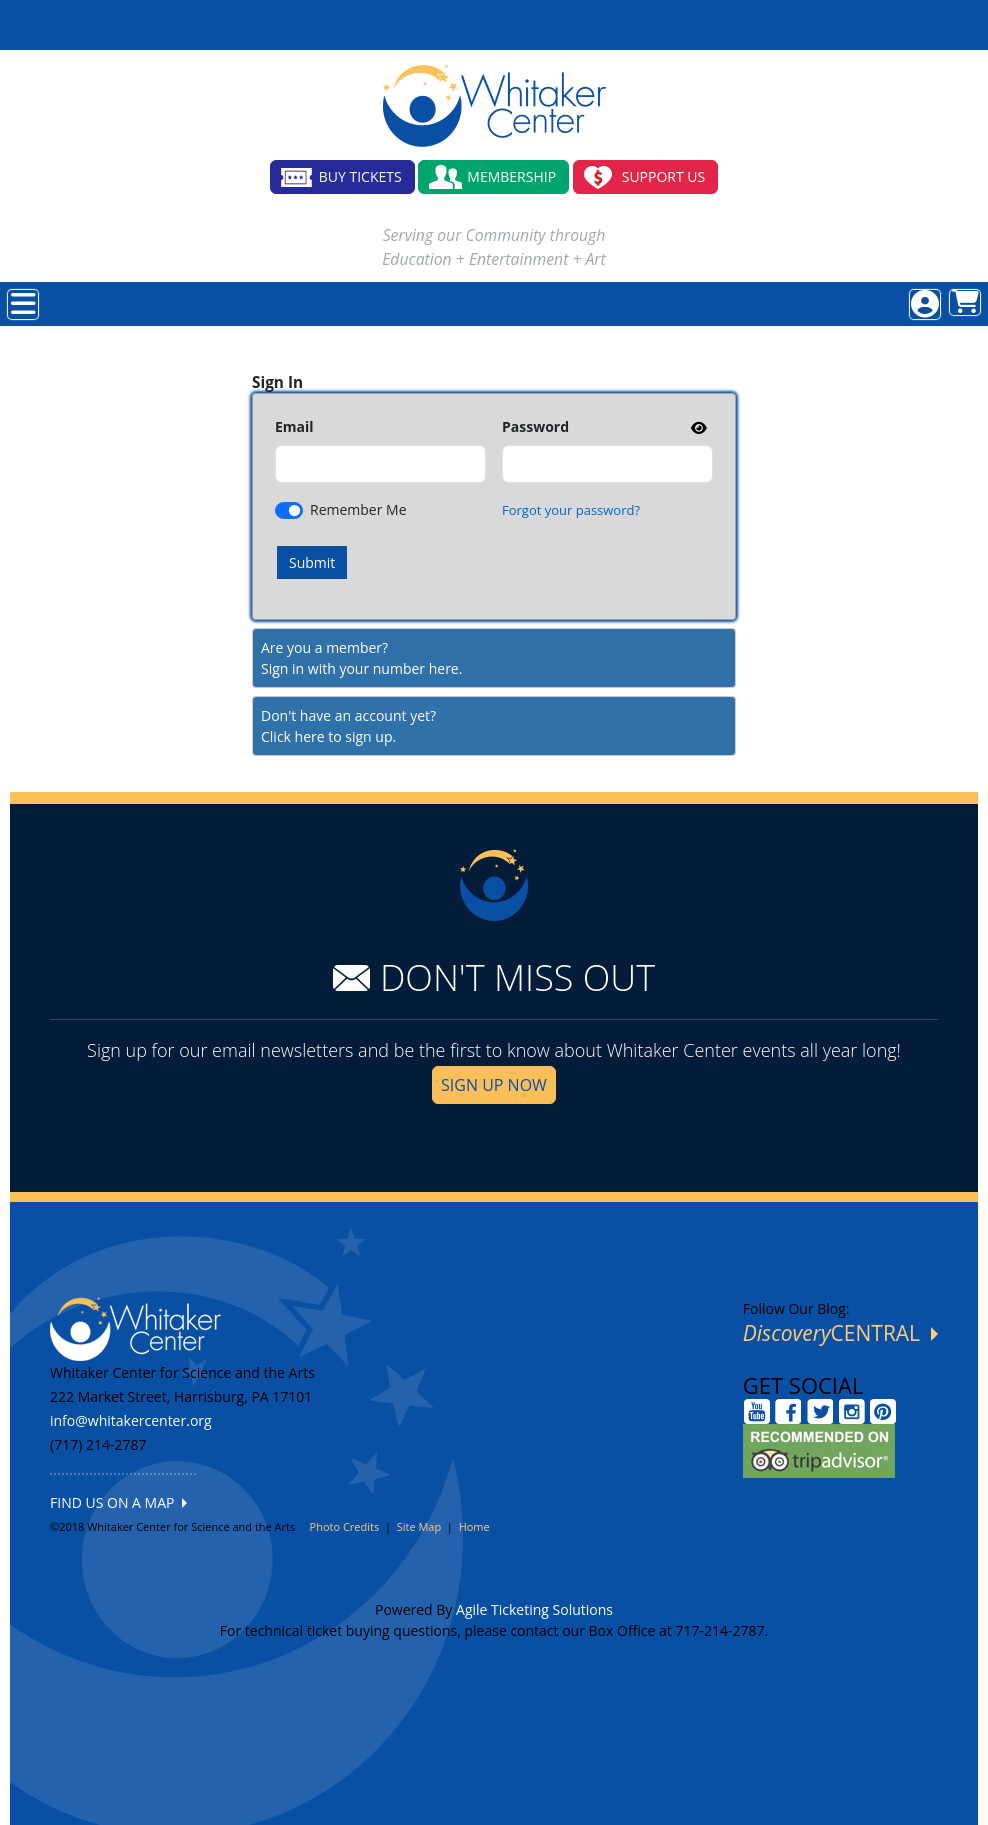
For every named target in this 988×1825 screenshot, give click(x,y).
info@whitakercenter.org (131, 1420)
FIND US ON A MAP (118, 1502)
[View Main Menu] (23, 304)
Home (474, 1526)
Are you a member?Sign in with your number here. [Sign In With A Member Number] (361, 658)
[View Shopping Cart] (965, 302)
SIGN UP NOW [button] (494, 1085)
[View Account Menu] (925, 304)
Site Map (419, 1526)
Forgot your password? (571, 510)
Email (294, 426)
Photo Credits (345, 1526)
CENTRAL (840, 1333)
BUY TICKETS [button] (360, 176)
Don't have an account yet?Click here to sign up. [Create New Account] (348, 726)
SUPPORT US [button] (664, 176)
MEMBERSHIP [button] (511, 176)
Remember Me (358, 509)
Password (535, 426)
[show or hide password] (697, 427)
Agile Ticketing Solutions (534, 1609)
